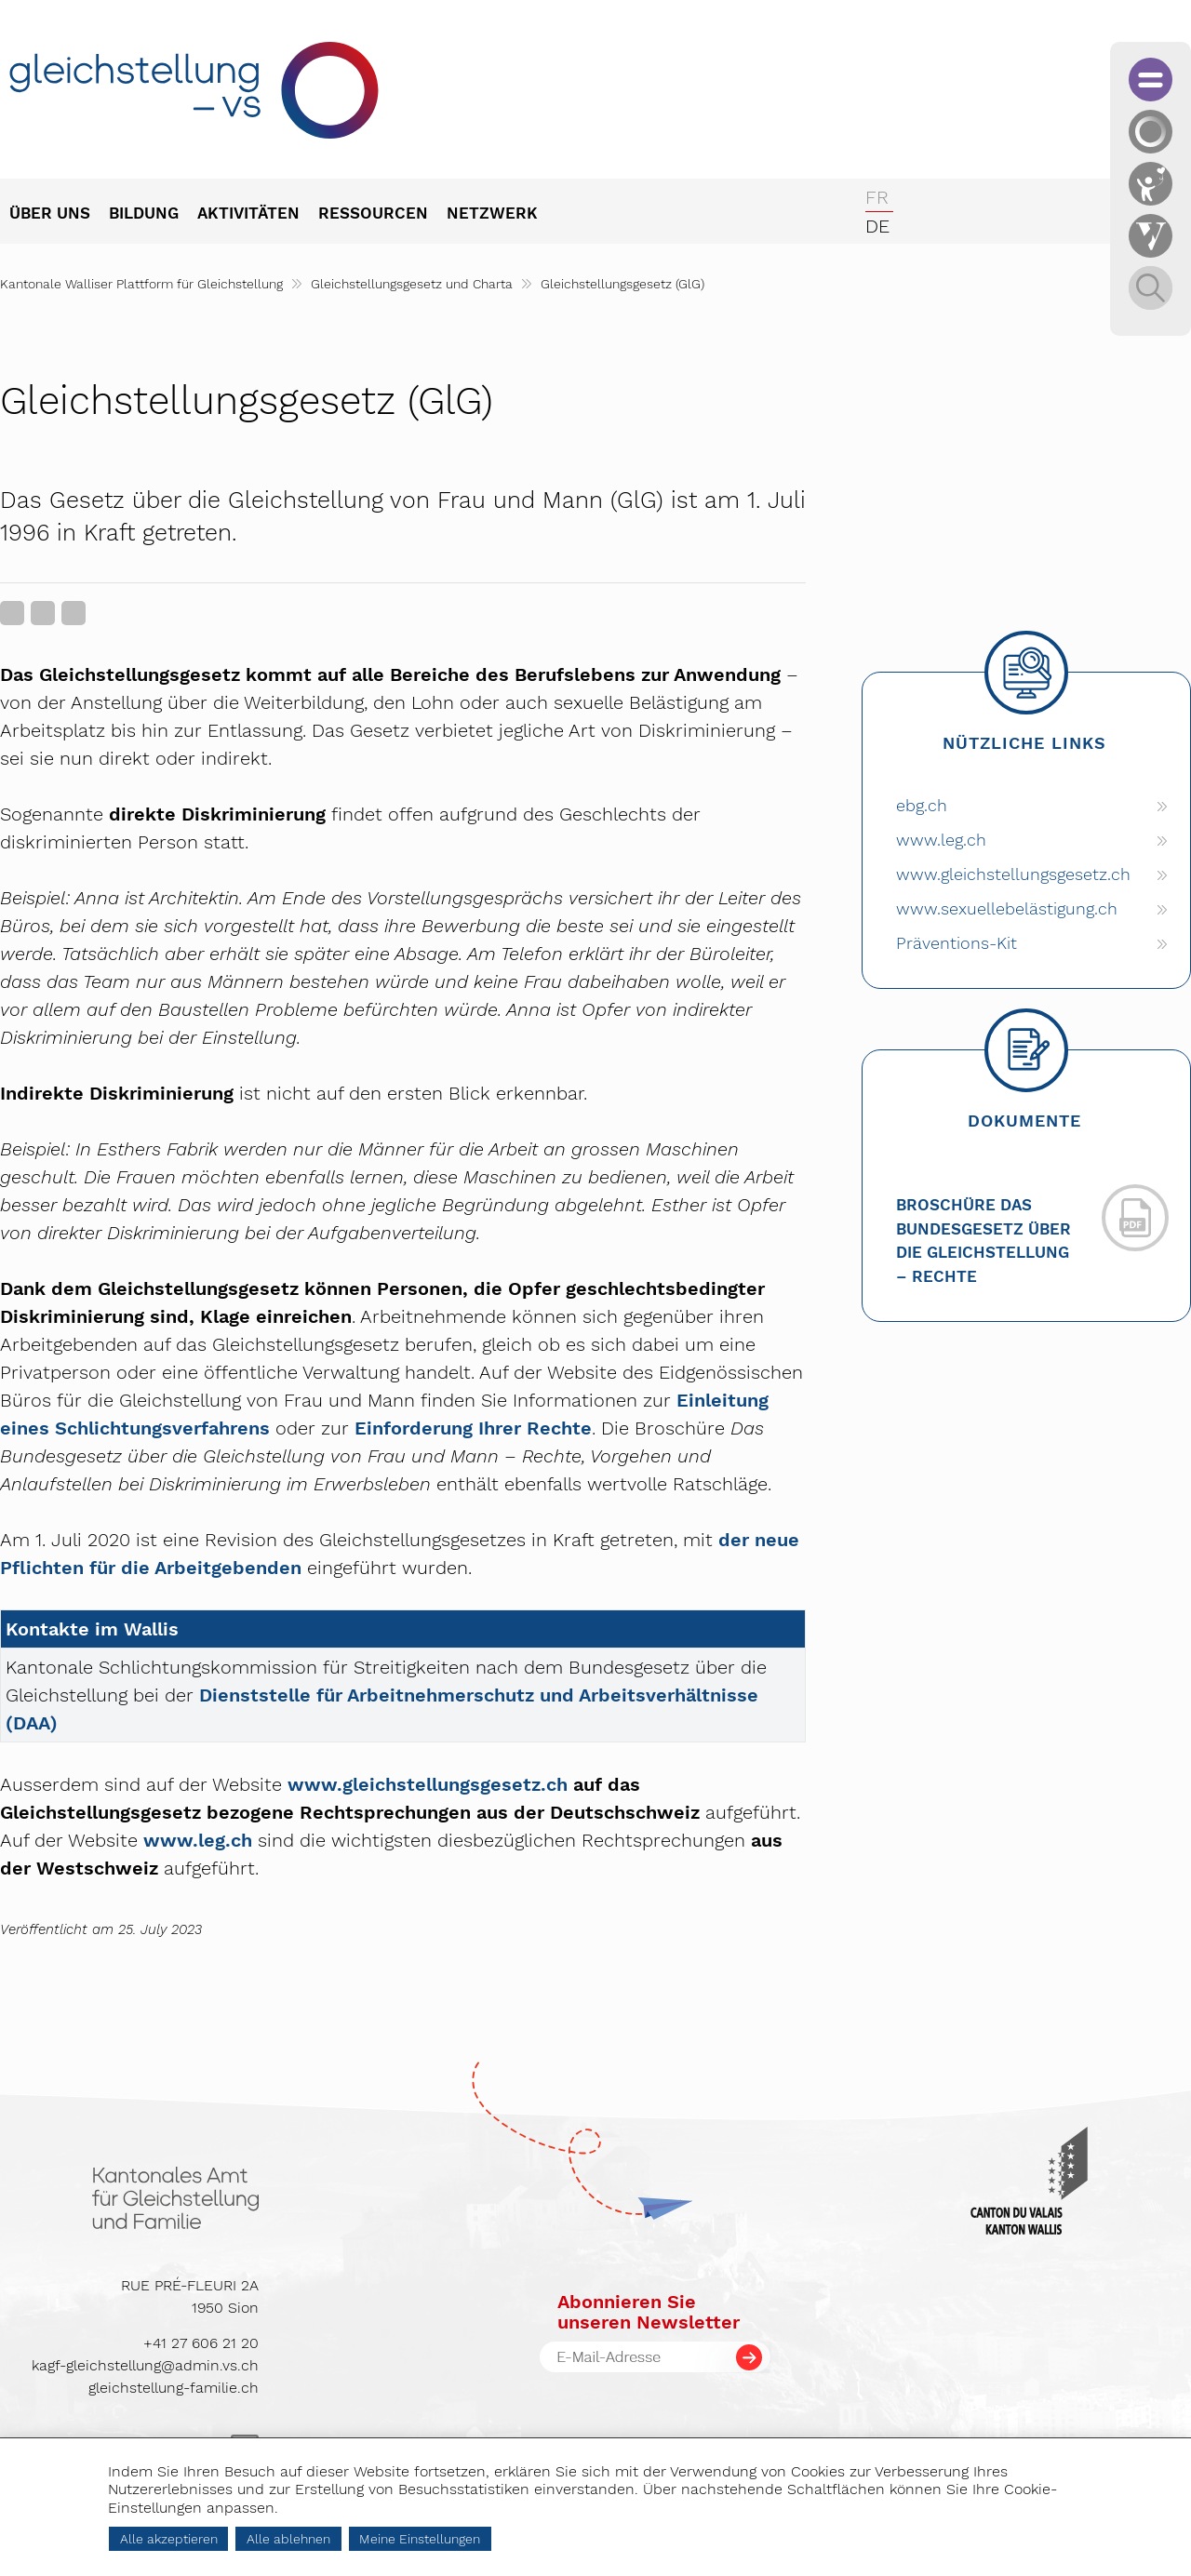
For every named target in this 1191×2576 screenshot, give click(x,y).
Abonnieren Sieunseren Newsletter (648, 2311)
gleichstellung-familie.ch (173, 2387)
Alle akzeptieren (169, 2538)
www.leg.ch (197, 1840)
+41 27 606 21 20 (201, 2343)
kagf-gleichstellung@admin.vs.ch (145, 2365)
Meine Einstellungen (419, 2538)
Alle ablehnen (288, 2538)
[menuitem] (59, 215)
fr (877, 197)
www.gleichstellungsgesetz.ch (428, 1784)
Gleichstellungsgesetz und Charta (412, 283)
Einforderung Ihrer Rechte (473, 1428)
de (877, 226)
